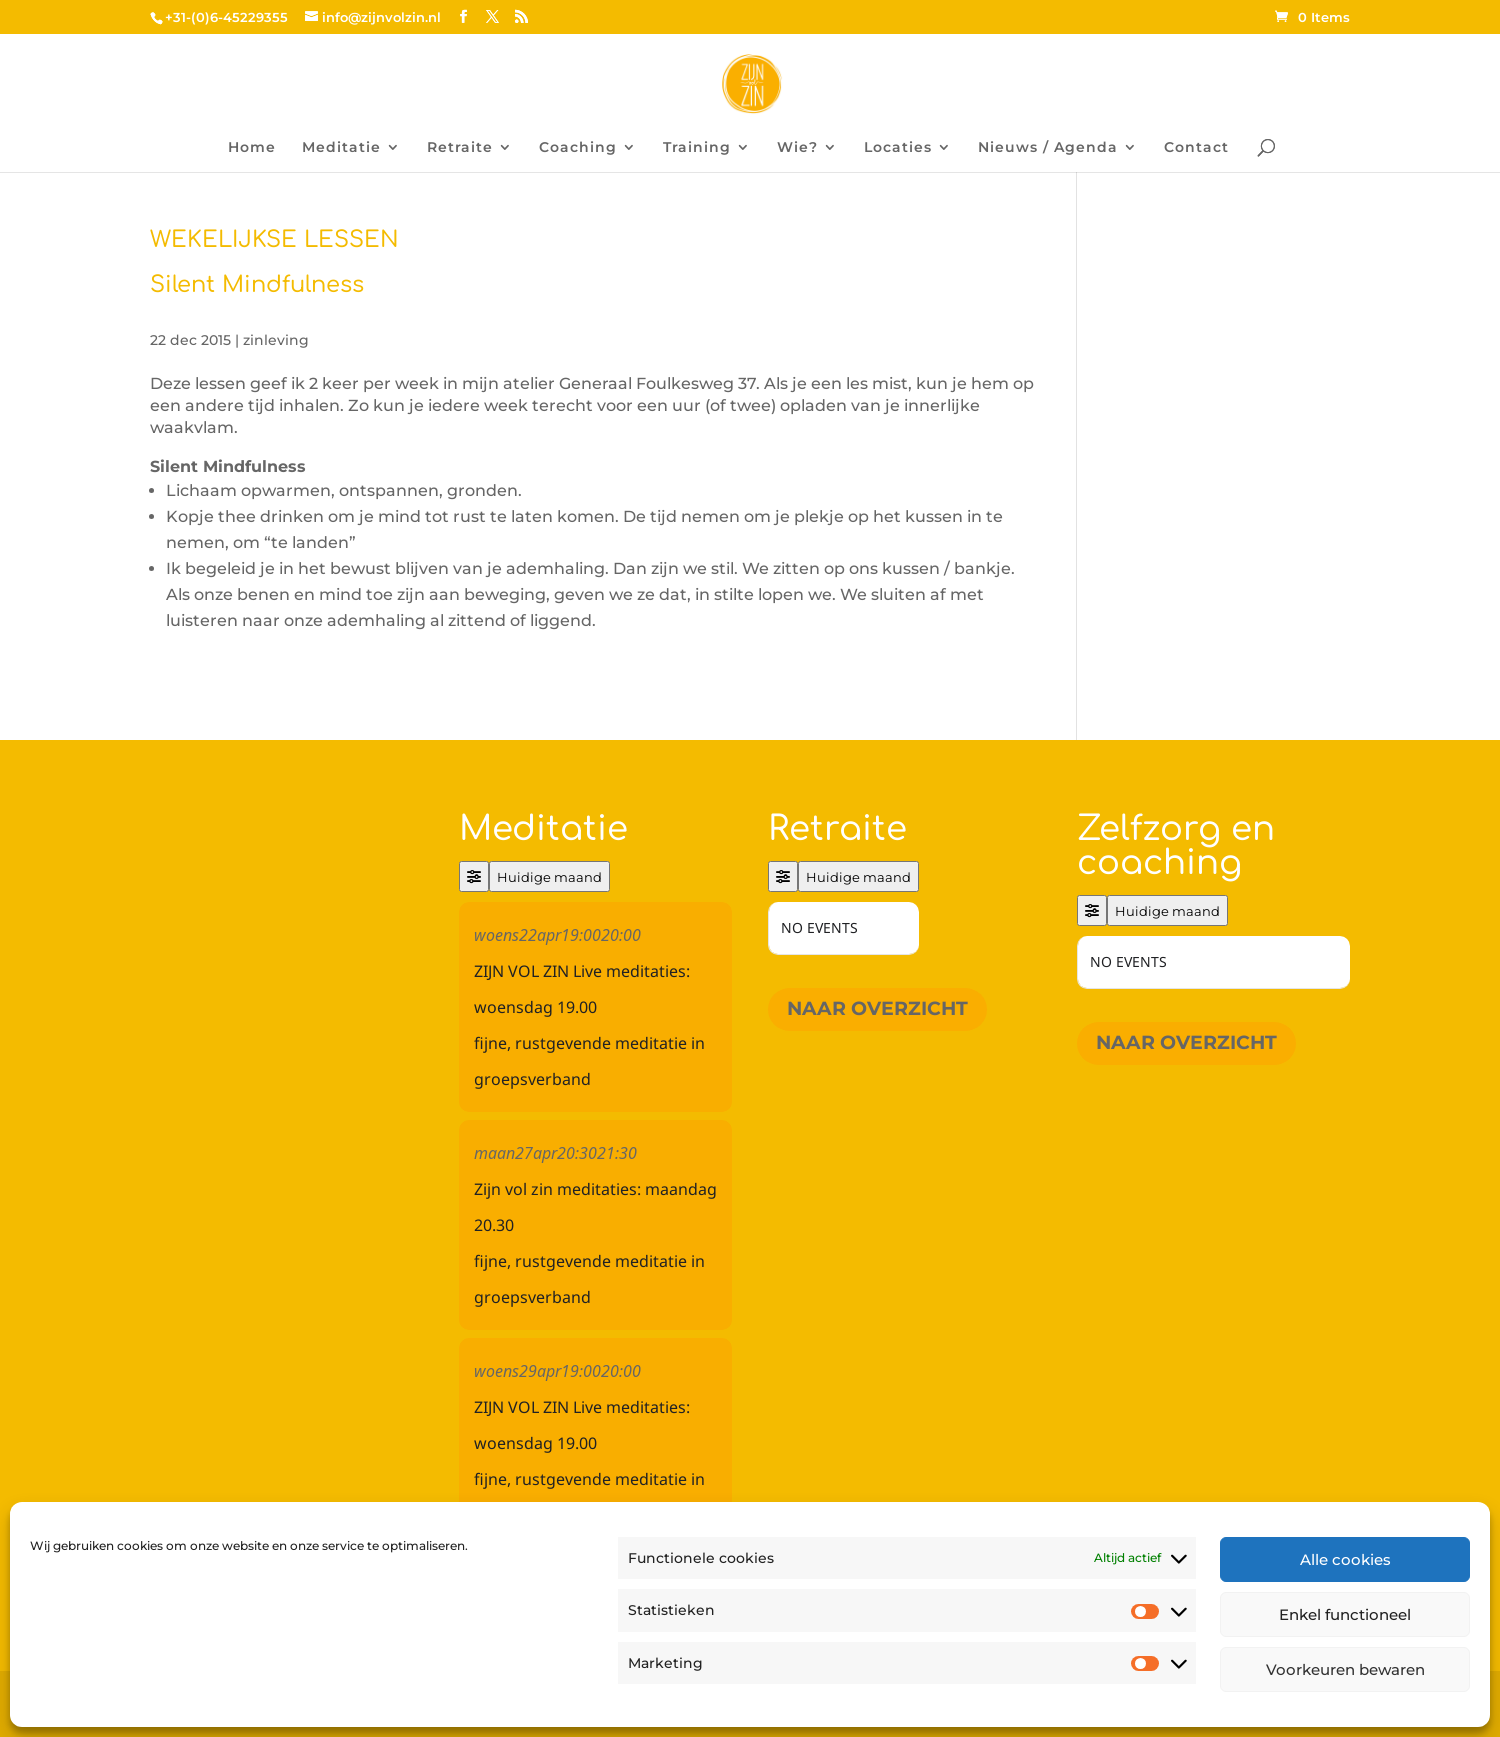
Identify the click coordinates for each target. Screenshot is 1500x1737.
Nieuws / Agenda (1048, 148)
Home (252, 148)
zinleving (276, 340)
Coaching (578, 148)
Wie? (797, 148)
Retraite (460, 148)
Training (697, 148)
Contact (1196, 148)
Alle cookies (1345, 1559)
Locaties (898, 148)
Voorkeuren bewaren (1345, 1669)
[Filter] (474, 876)
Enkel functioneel (1345, 1614)
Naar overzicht (877, 1008)
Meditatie (341, 148)
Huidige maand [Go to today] (549, 877)
